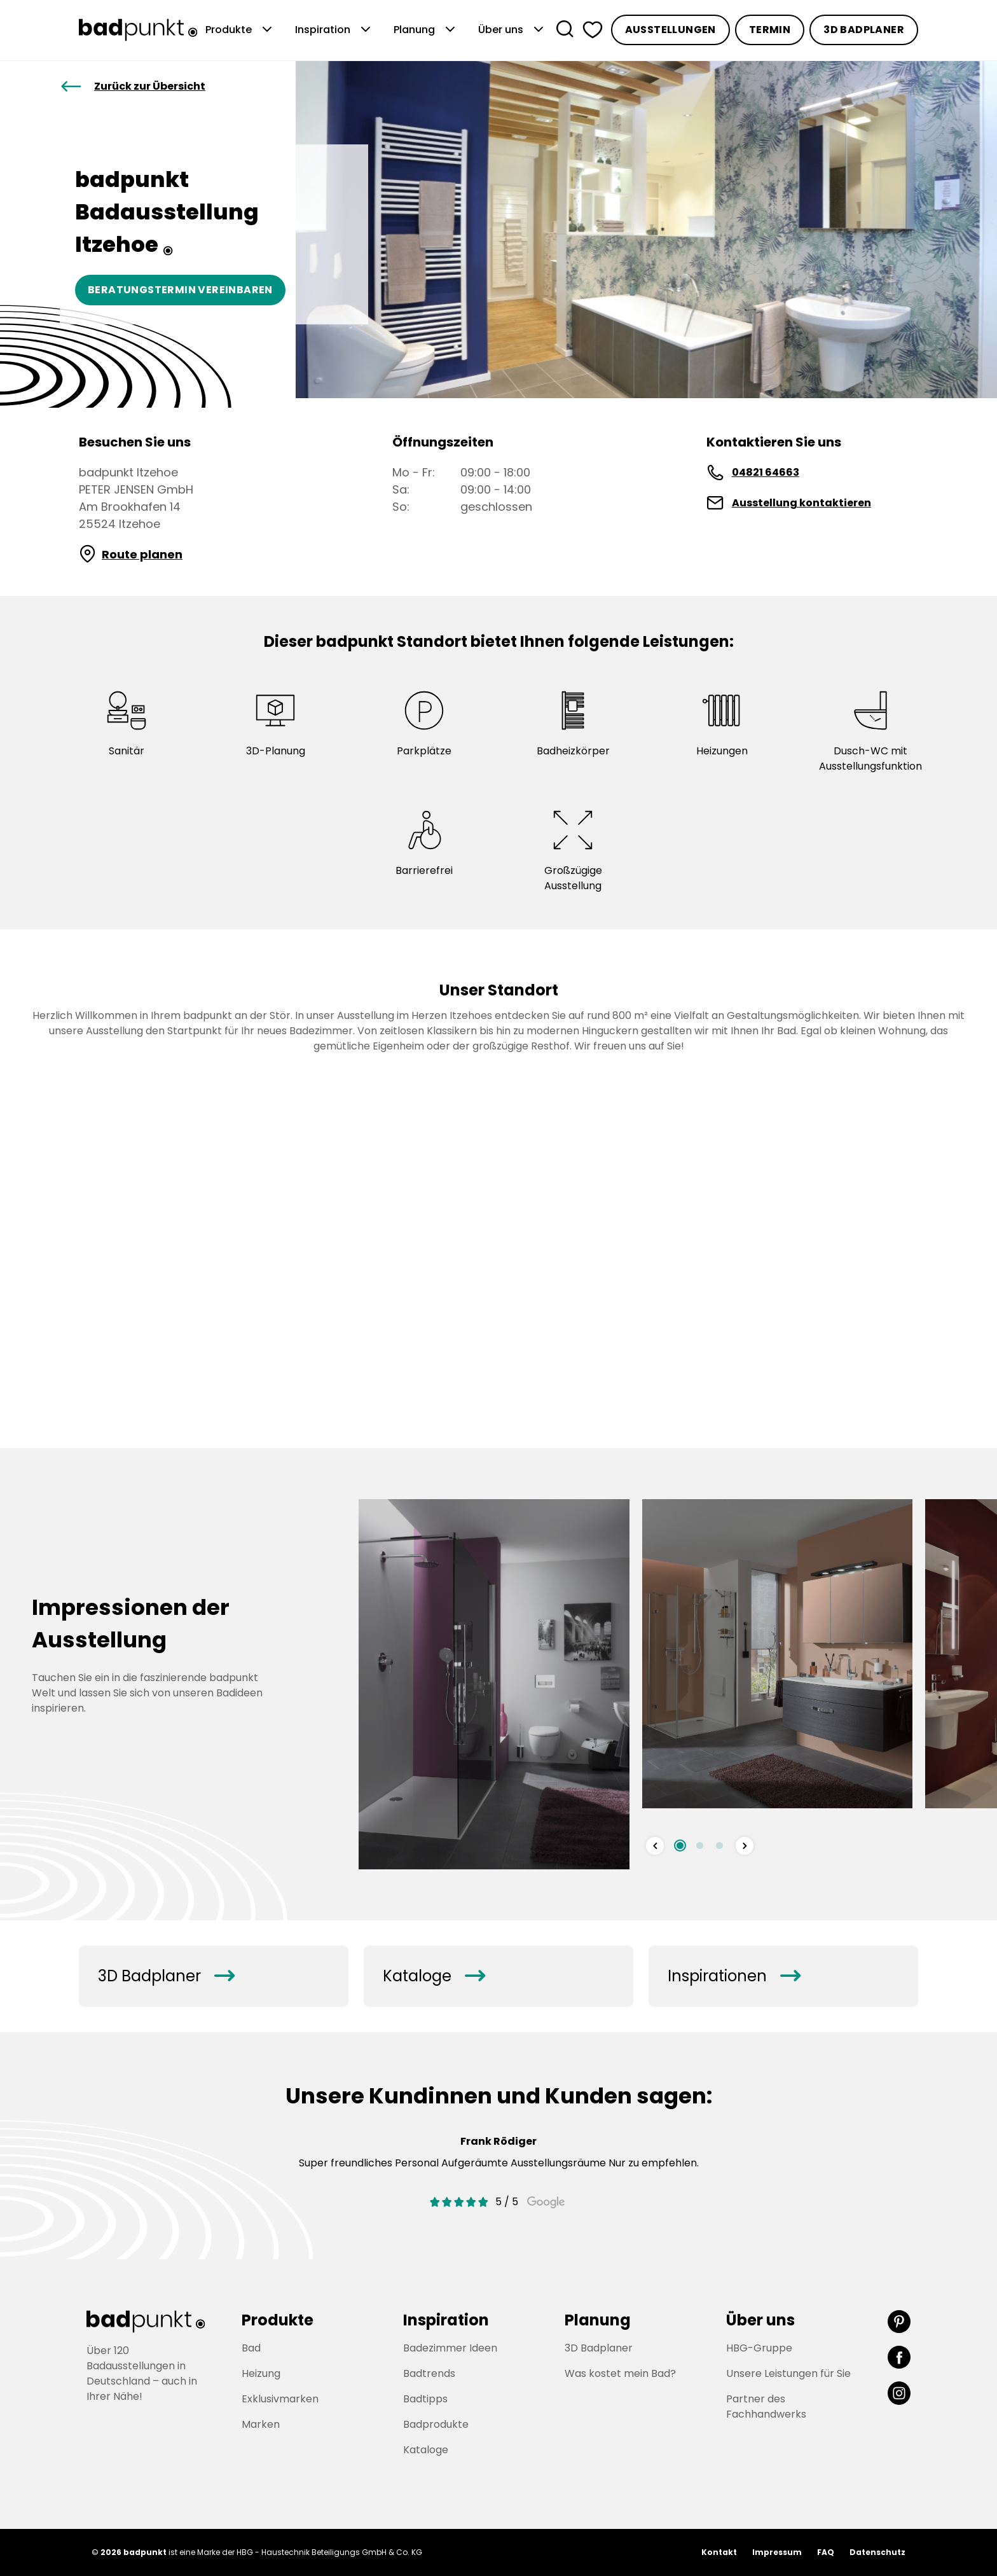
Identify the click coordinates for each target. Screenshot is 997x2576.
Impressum (777, 2552)
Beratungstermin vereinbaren (180, 289)
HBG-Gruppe (759, 2348)
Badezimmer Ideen (450, 2348)
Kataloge (434, 1976)
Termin (769, 29)
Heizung (261, 2373)
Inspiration (334, 30)
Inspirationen (734, 1976)
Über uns (512, 30)
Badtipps (425, 2399)
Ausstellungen (670, 29)
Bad (251, 2348)
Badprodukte (436, 2424)
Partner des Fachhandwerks (766, 2406)
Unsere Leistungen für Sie (788, 2373)
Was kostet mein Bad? (620, 2373)
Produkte (240, 30)
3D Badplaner (863, 29)
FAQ (825, 2552)
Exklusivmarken (280, 2399)
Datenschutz (877, 2552)
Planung (426, 30)
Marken (261, 2424)
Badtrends (429, 2373)
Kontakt (719, 2552)
